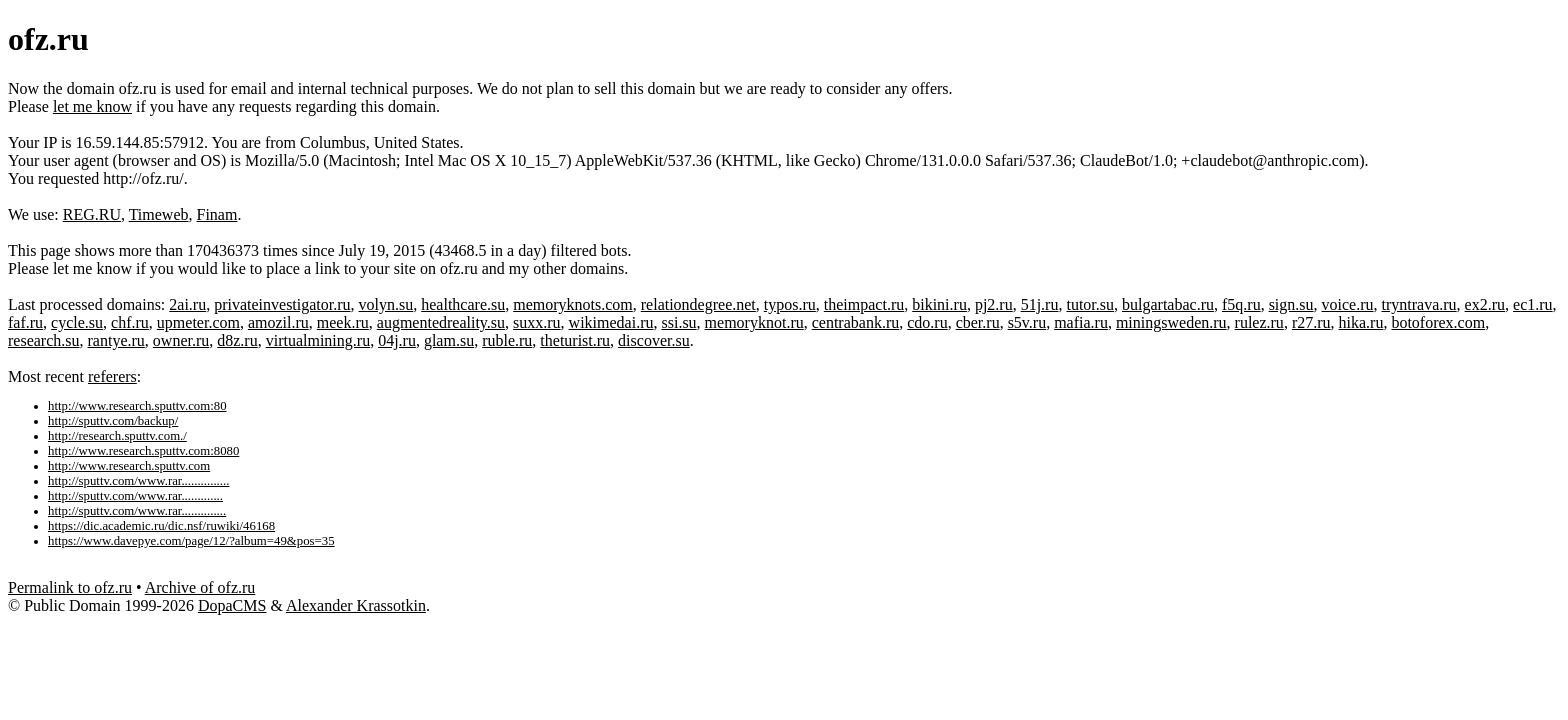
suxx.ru (537, 322)
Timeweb (159, 214)
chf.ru (130, 322)
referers (112, 376)
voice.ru (1348, 304)
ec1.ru (1533, 304)
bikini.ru (939, 304)
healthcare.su (463, 304)
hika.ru (1361, 322)
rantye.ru (116, 340)
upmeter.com (198, 322)
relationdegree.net (698, 304)
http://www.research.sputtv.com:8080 (143, 451)
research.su (44, 340)
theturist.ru (575, 340)
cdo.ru (927, 322)
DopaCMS (232, 605)
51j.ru (1040, 304)
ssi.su (678, 322)
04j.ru (397, 340)
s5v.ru (1027, 322)
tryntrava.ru (1419, 304)
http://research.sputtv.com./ (117, 436)
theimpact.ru (864, 304)
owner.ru (181, 340)
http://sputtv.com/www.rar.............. (137, 511)
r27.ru (1311, 322)
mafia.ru (1081, 322)
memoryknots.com (573, 304)
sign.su (1291, 304)
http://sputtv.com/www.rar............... (138, 481)
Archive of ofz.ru (200, 587)
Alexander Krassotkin (356, 605)
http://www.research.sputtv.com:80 (137, 406)
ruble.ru (507, 340)
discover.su (654, 340)
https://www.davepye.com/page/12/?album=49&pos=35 (191, 541)
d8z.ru (237, 340)
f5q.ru (1241, 304)
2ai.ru (187, 304)
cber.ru (978, 322)
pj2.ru (994, 304)
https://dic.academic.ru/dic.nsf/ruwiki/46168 (161, 526)
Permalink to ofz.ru (70, 587)
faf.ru (25, 322)
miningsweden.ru (1171, 322)
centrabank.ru (856, 322)
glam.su (449, 340)
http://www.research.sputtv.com (129, 466)
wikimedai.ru (611, 322)
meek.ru (343, 322)
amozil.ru (278, 322)
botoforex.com (1438, 322)
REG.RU (92, 214)
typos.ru (790, 304)
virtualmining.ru (318, 340)
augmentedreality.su (441, 322)
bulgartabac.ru (1168, 304)
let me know (92, 106)
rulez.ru (1259, 322)
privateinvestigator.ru (282, 304)
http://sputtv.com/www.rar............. (135, 496)
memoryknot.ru (754, 322)
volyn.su (386, 304)
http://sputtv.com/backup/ (113, 421)
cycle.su (77, 322)
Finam (217, 214)
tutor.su (1090, 304)
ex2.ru (1485, 304)
